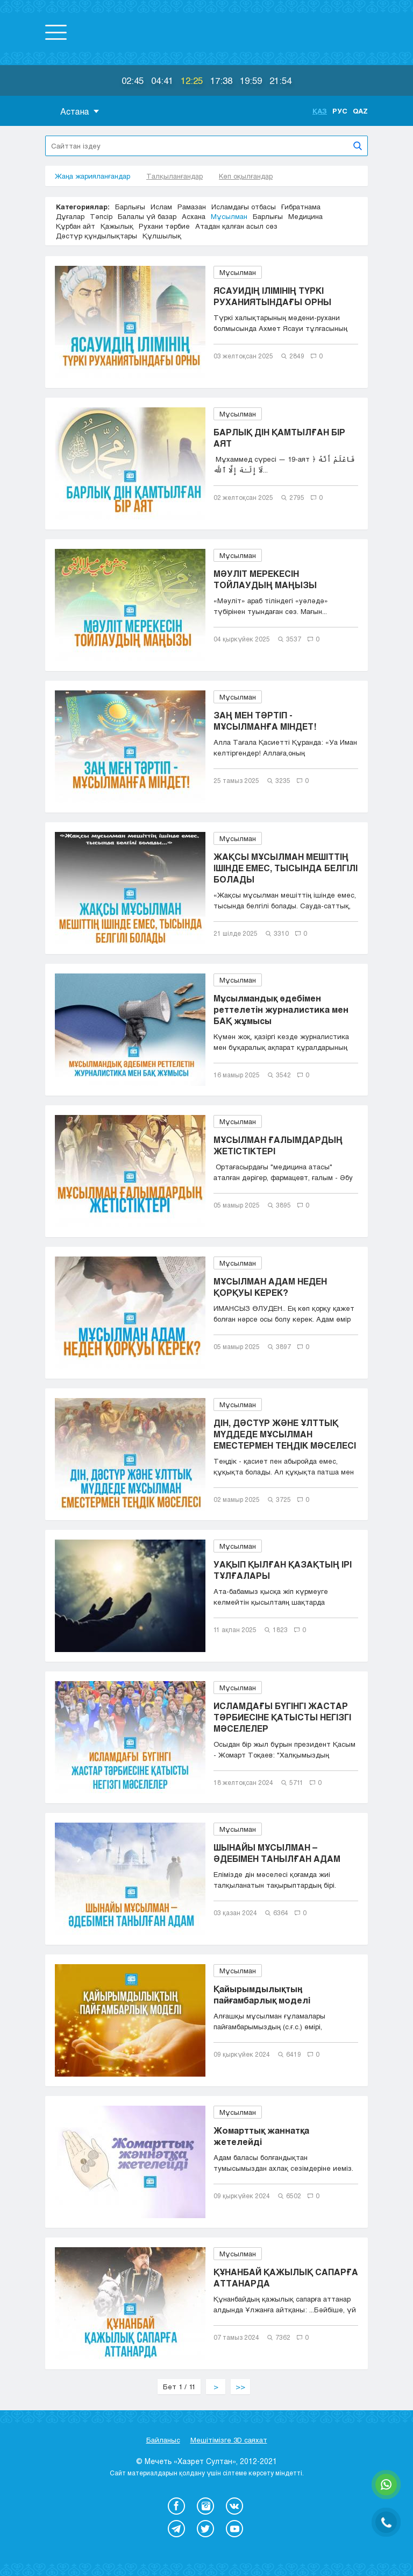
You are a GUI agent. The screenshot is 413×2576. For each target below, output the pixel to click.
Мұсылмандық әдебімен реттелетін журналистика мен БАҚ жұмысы (280, 1009)
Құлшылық (162, 235)
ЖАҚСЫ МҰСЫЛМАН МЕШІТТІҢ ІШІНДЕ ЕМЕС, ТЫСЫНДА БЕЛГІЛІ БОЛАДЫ (285, 867)
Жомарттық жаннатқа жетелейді (261, 2136)
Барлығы (130, 206)
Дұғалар (70, 216)
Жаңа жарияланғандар (92, 176)
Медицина (305, 216)
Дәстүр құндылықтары (96, 235)
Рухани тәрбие (164, 226)
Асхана (193, 216)
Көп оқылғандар (246, 176)
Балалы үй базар (147, 216)
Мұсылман (229, 216)
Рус (339, 111)
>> (240, 2386)
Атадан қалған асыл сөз (236, 226)
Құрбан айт (75, 226)
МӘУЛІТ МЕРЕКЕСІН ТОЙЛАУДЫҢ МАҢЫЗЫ (265, 579)
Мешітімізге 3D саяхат (228, 2440)
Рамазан (191, 206)
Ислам (161, 206)
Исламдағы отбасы (243, 206)
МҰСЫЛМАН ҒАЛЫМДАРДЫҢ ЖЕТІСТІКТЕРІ (278, 1145)
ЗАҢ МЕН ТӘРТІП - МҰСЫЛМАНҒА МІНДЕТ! (264, 720)
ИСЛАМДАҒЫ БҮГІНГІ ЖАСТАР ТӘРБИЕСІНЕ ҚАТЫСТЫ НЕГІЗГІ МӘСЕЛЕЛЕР (282, 1716)
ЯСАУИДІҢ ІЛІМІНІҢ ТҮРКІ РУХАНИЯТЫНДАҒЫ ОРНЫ (272, 296)
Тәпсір (101, 216)
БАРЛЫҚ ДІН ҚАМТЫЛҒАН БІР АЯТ (279, 437)
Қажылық (117, 226)
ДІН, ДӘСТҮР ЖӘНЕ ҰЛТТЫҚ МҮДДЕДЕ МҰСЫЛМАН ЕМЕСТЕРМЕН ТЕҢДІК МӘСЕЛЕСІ (284, 1433)
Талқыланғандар (174, 176)
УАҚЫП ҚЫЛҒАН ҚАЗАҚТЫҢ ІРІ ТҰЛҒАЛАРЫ (282, 1569)
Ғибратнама (301, 206)
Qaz (360, 111)
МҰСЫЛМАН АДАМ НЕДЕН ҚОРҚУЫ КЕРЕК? (270, 1286)
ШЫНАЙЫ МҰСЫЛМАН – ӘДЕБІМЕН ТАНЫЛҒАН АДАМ (276, 1853)
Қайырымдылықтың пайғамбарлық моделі (261, 1994)
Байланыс (163, 2440)
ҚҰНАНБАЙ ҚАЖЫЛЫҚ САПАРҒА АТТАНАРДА (285, 2277)
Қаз (319, 111)
